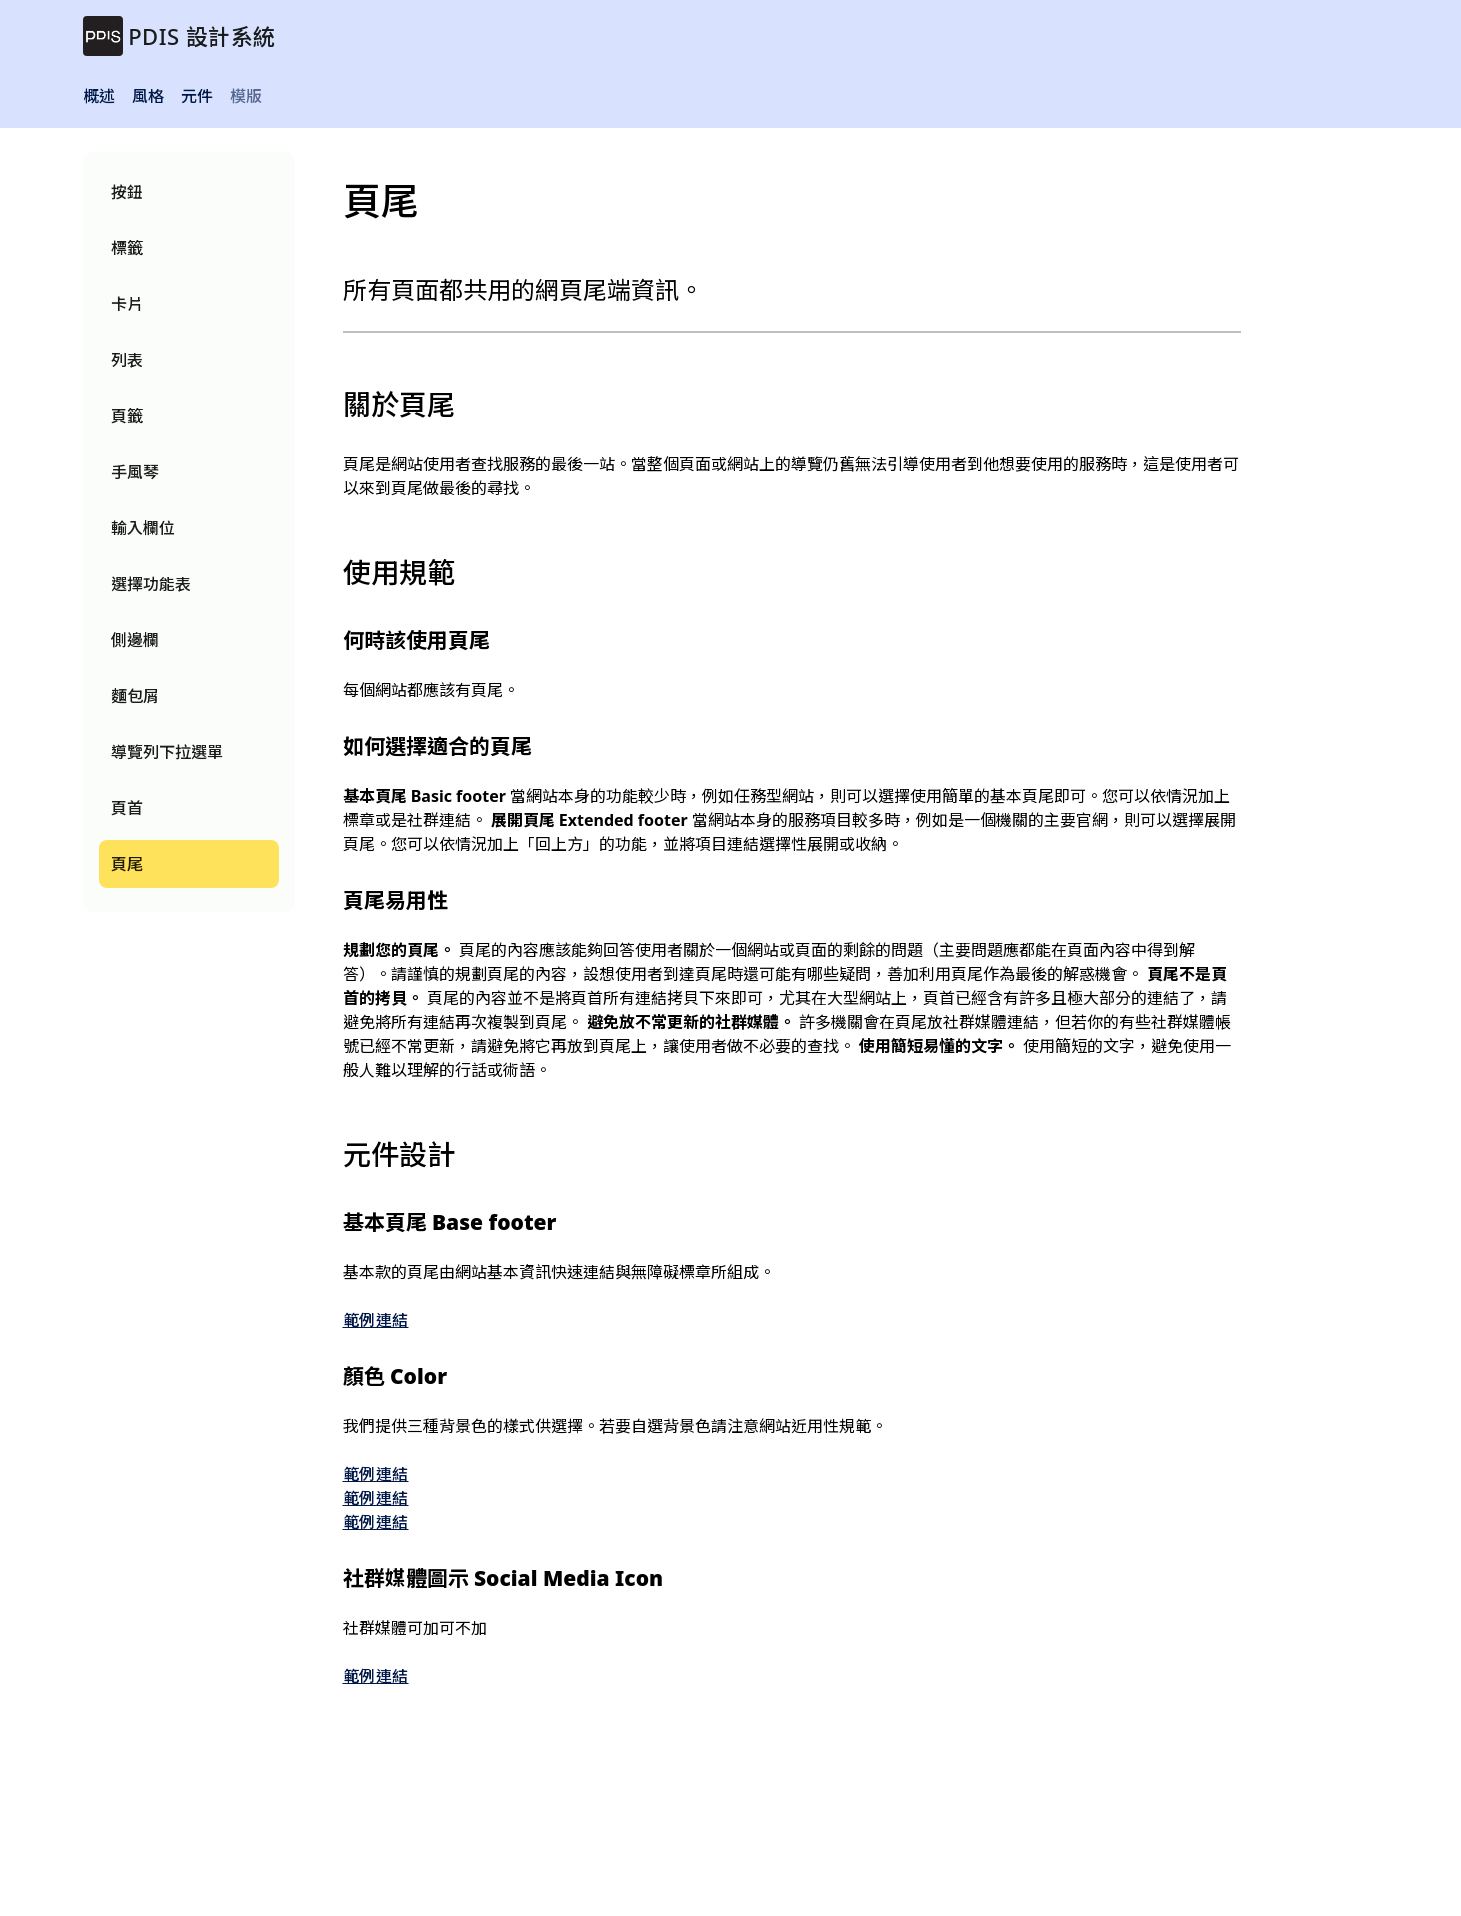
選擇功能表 (151, 584)
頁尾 (127, 864)
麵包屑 (135, 696)
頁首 (127, 808)
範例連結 (376, 1320)
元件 (197, 96)
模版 (246, 96)
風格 (148, 96)
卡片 (127, 304)
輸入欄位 (143, 528)
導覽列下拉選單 (167, 752)
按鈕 (127, 192)
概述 (99, 96)
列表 (127, 360)
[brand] (179, 36)
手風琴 (135, 472)
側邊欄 (135, 640)
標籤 (127, 248)
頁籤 (127, 416)
